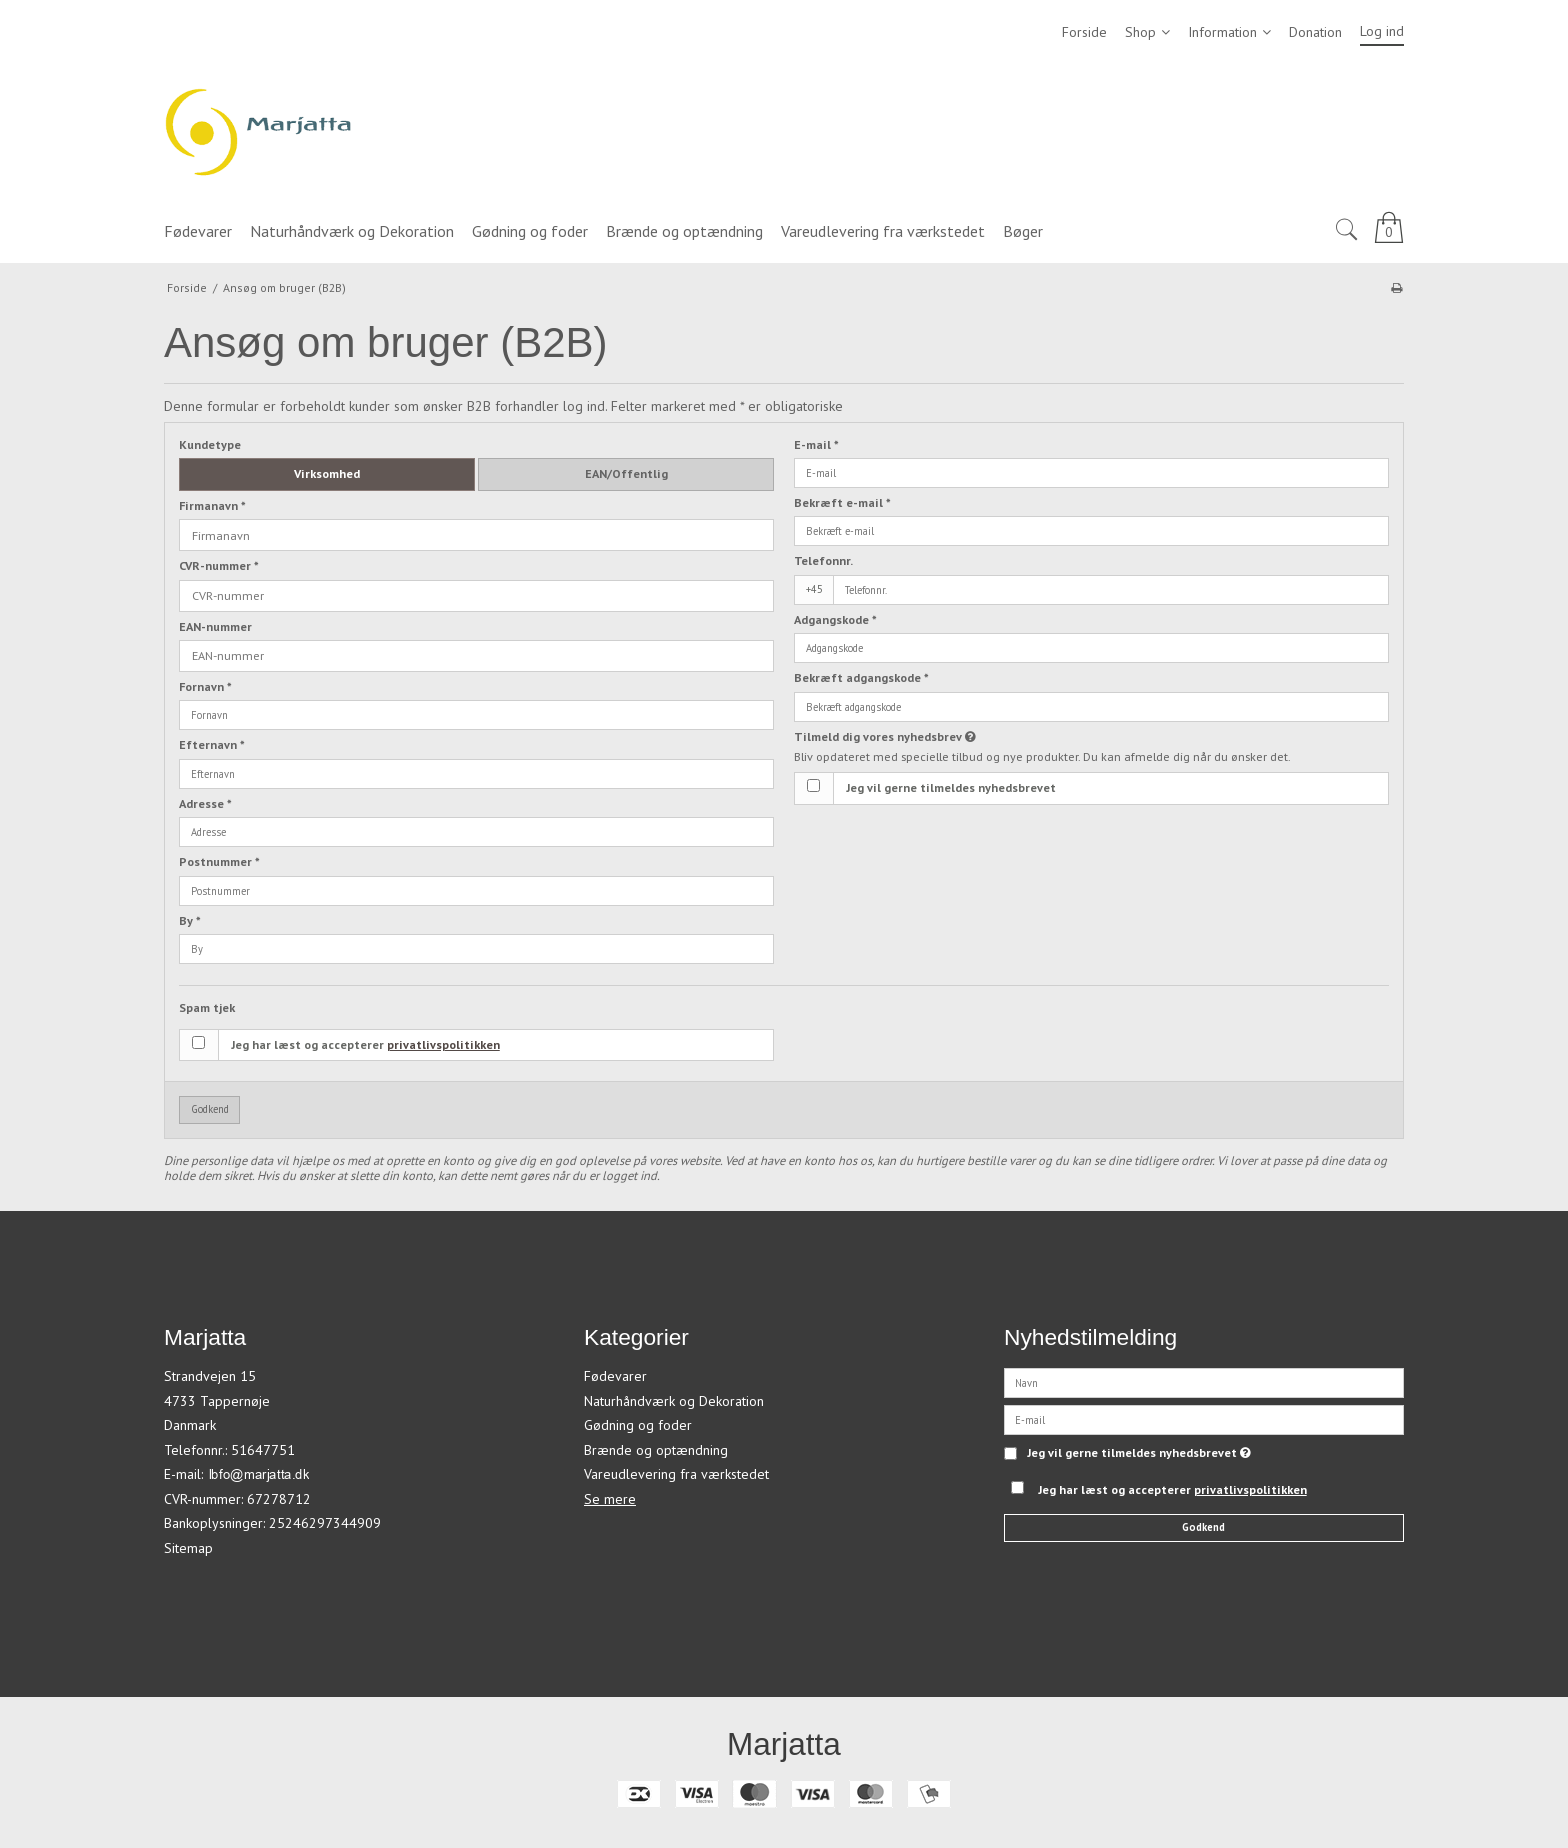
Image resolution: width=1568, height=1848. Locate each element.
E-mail (816, 444)
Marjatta (784, 1744)
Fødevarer (615, 1376)
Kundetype (210, 444)
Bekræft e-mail (842, 502)
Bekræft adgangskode (861, 677)
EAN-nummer (215, 626)
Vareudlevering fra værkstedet (676, 1474)
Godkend (210, 1109)
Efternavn (212, 744)
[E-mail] (1204, 1419)
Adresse (205, 803)
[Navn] (1204, 1382)
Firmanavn (212, 505)
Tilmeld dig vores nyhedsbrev (955, 736)
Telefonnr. (823, 560)
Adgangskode (835, 619)
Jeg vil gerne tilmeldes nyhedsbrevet (951, 787)
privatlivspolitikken (443, 1044)
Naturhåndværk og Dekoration (674, 1401)
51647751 (263, 1450)
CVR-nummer (219, 565)
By (190, 920)
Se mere (610, 1499)
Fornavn (205, 686)
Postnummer (219, 861)
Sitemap (188, 1548)
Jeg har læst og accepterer (365, 1044)
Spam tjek (207, 1007)
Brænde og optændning (656, 1450)
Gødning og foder (638, 1425)
